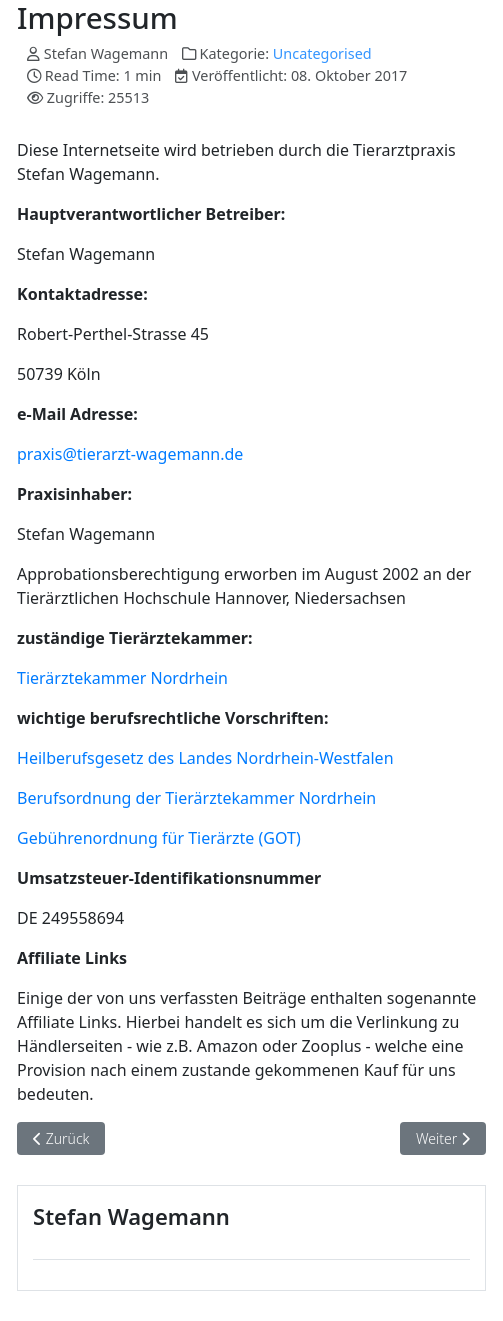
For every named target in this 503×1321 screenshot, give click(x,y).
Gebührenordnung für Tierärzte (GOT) (159, 838)
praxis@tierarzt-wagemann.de (130, 454)
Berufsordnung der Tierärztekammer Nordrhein (196, 798)
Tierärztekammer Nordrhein (122, 678)
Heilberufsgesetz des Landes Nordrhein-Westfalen (205, 758)
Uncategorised (322, 53)
